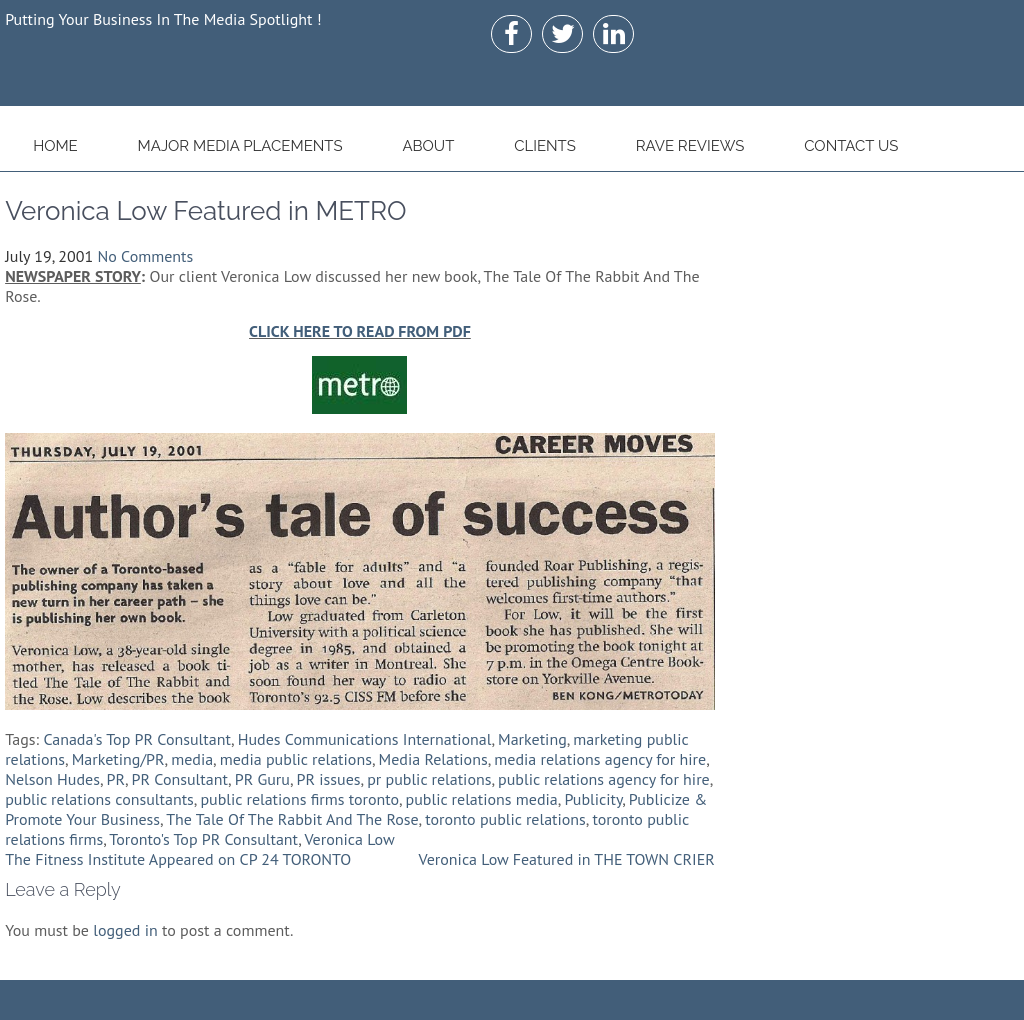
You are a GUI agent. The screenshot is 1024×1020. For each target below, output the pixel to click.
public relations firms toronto (299, 799)
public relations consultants (99, 799)
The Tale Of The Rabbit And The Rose (292, 819)
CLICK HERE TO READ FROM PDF (360, 331)
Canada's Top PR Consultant (137, 739)
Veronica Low (349, 839)
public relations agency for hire (604, 779)
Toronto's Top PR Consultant (203, 839)
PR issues (329, 779)
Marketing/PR (118, 759)
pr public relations (429, 779)
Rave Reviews (690, 146)
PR (116, 779)
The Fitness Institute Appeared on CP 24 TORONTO (178, 859)
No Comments (145, 256)
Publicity (593, 799)
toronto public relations (505, 819)
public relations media (482, 799)
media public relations (296, 759)
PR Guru (262, 779)
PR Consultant (180, 779)
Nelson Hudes (52, 779)
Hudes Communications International (365, 739)
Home (55, 146)
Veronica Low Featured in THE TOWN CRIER (567, 859)
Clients (545, 146)
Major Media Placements (240, 146)
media (192, 759)
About (428, 146)
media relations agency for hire (600, 759)
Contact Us (851, 146)
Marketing (532, 739)
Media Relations (433, 759)
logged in (125, 930)
